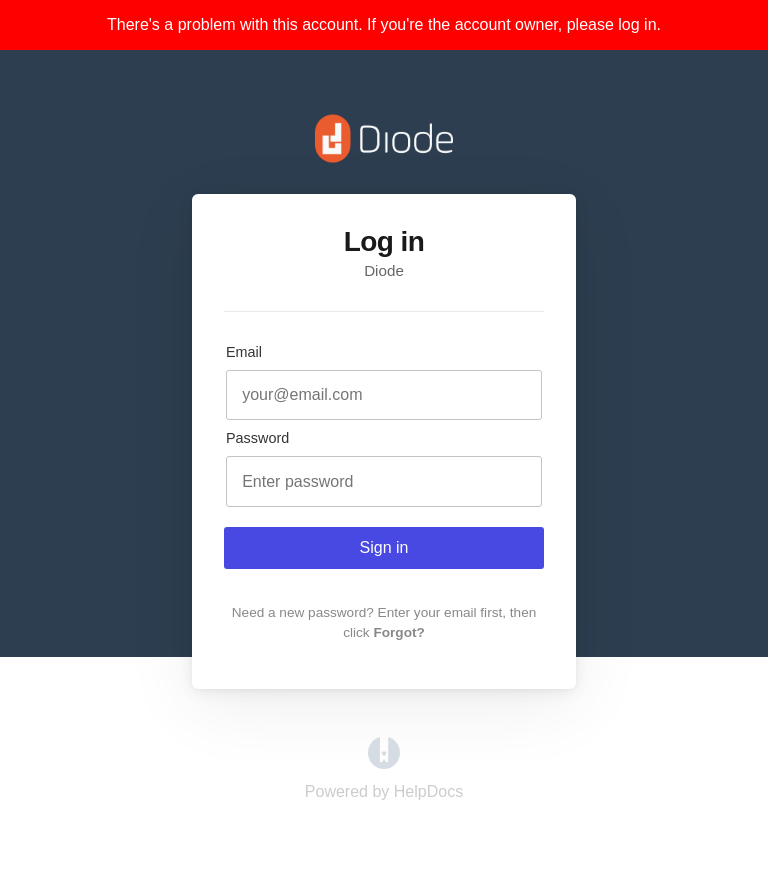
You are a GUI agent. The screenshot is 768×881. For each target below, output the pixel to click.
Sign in (384, 547)
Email (244, 352)
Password (257, 438)
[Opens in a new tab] (384, 763)
